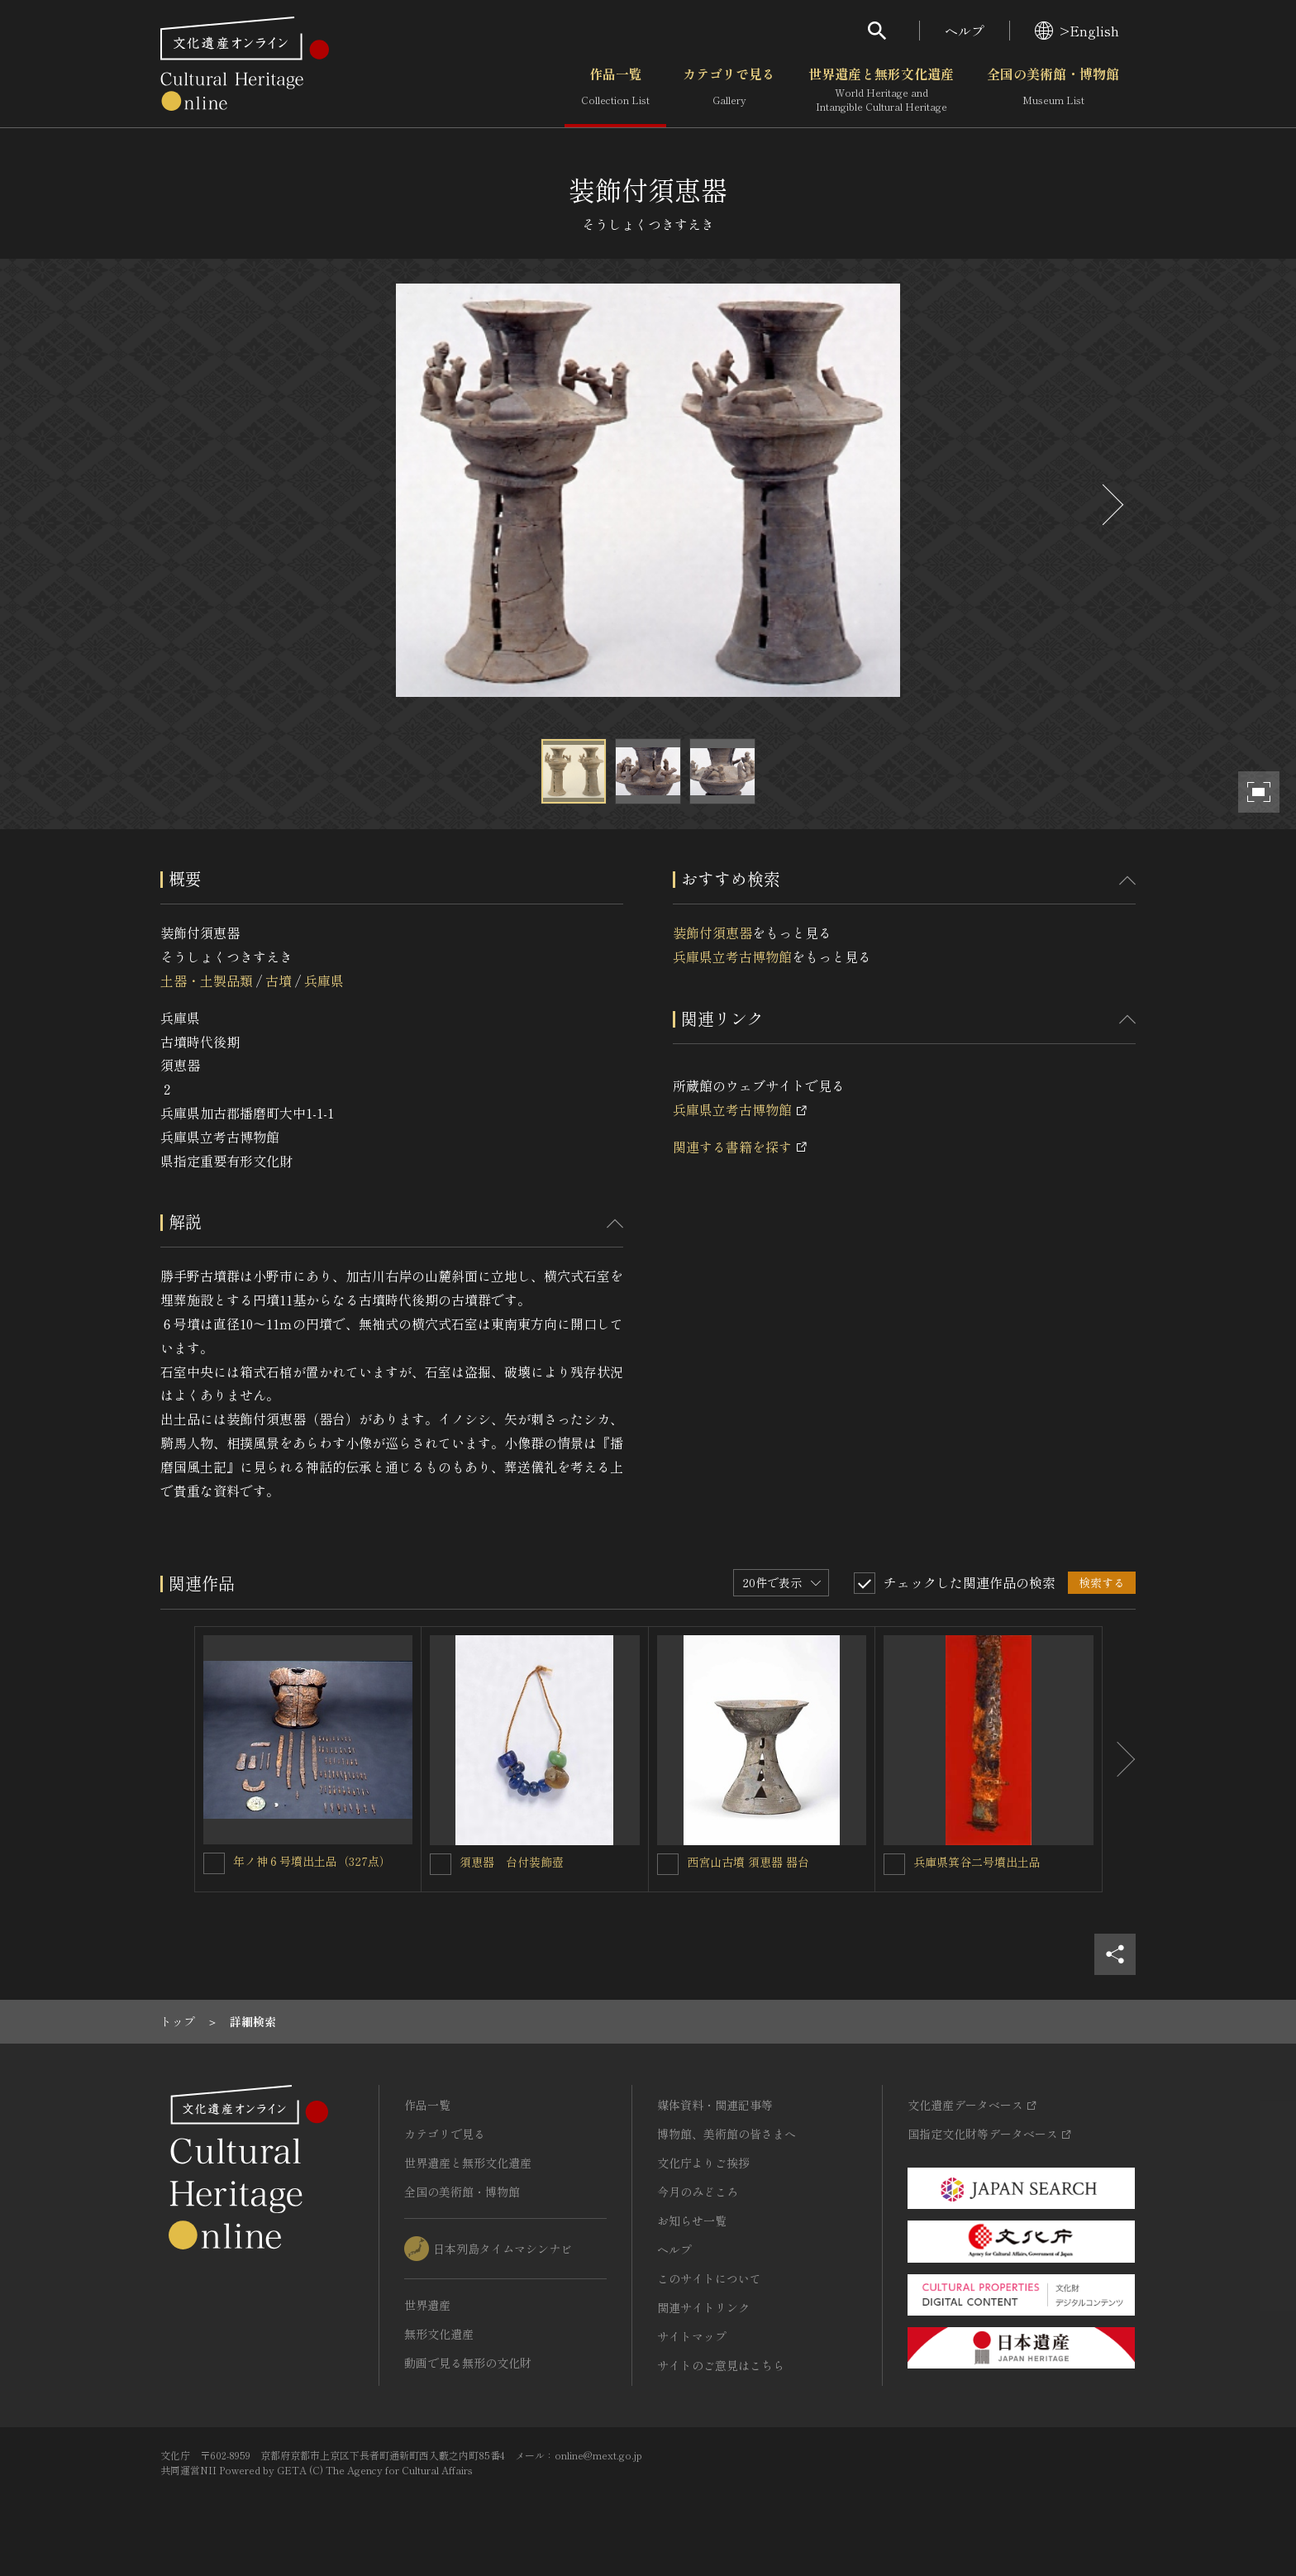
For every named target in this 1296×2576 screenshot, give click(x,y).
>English (1077, 31)
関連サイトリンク (703, 2307)
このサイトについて (709, 2278)
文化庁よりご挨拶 (703, 2162)
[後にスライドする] (1111, 505)
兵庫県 (324, 980)
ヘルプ (964, 31)
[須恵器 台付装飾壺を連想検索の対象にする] (440, 1864)
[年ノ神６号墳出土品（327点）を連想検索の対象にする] (214, 1863)
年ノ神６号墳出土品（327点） (312, 1861)
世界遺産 (427, 2305)
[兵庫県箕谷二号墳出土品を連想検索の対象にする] (894, 1864)
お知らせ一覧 (692, 2220)
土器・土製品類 (206, 980)
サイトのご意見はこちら (720, 2365)
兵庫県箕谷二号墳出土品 (977, 1861)
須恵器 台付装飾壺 (512, 1861)
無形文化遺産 (439, 2334)
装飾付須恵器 (712, 932)
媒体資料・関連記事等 (715, 2105)
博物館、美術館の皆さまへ (726, 2133)
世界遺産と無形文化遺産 (881, 90)
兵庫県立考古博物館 (732, 956)
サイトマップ (692, 2336)
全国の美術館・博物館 (1053, 90)
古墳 (278, 980)
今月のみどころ (697, 2191)
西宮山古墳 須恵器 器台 (748, 1861)
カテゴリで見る (729, 90)
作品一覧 (615, 90)
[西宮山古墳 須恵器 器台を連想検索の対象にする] (668, 1864)
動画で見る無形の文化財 (467, 2362)
